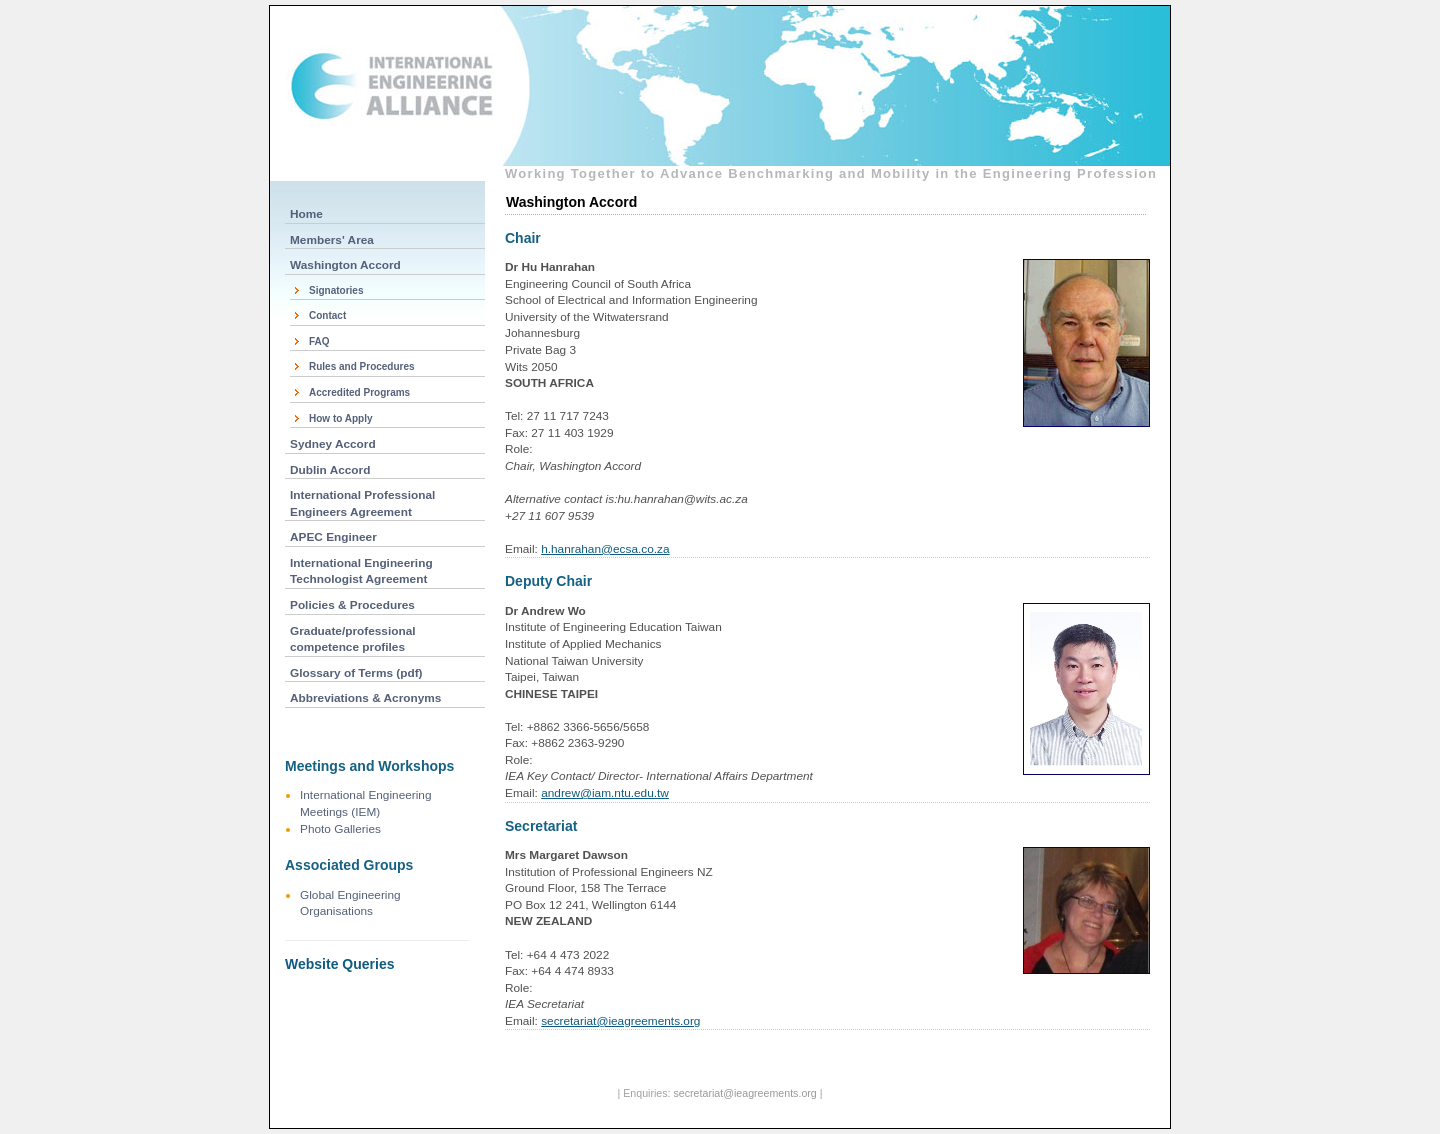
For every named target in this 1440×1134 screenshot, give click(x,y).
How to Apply (341, 418)
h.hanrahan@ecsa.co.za (605, 549)
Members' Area (332, 240)
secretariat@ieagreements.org (620, 1021)
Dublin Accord (330, 470)
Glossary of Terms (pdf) (356, 673)
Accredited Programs (359, 392)
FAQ (319, 341)
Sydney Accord (333, 444)
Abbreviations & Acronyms (365, 698)
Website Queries (339, 964)
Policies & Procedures (352, 605)
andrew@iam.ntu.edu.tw (605, 793)
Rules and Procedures (362, 366)
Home (306, 214)
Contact (327, 315)
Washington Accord (345, 265)
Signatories (336, 290)
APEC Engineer (333, 537)
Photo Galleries (340, 829)
